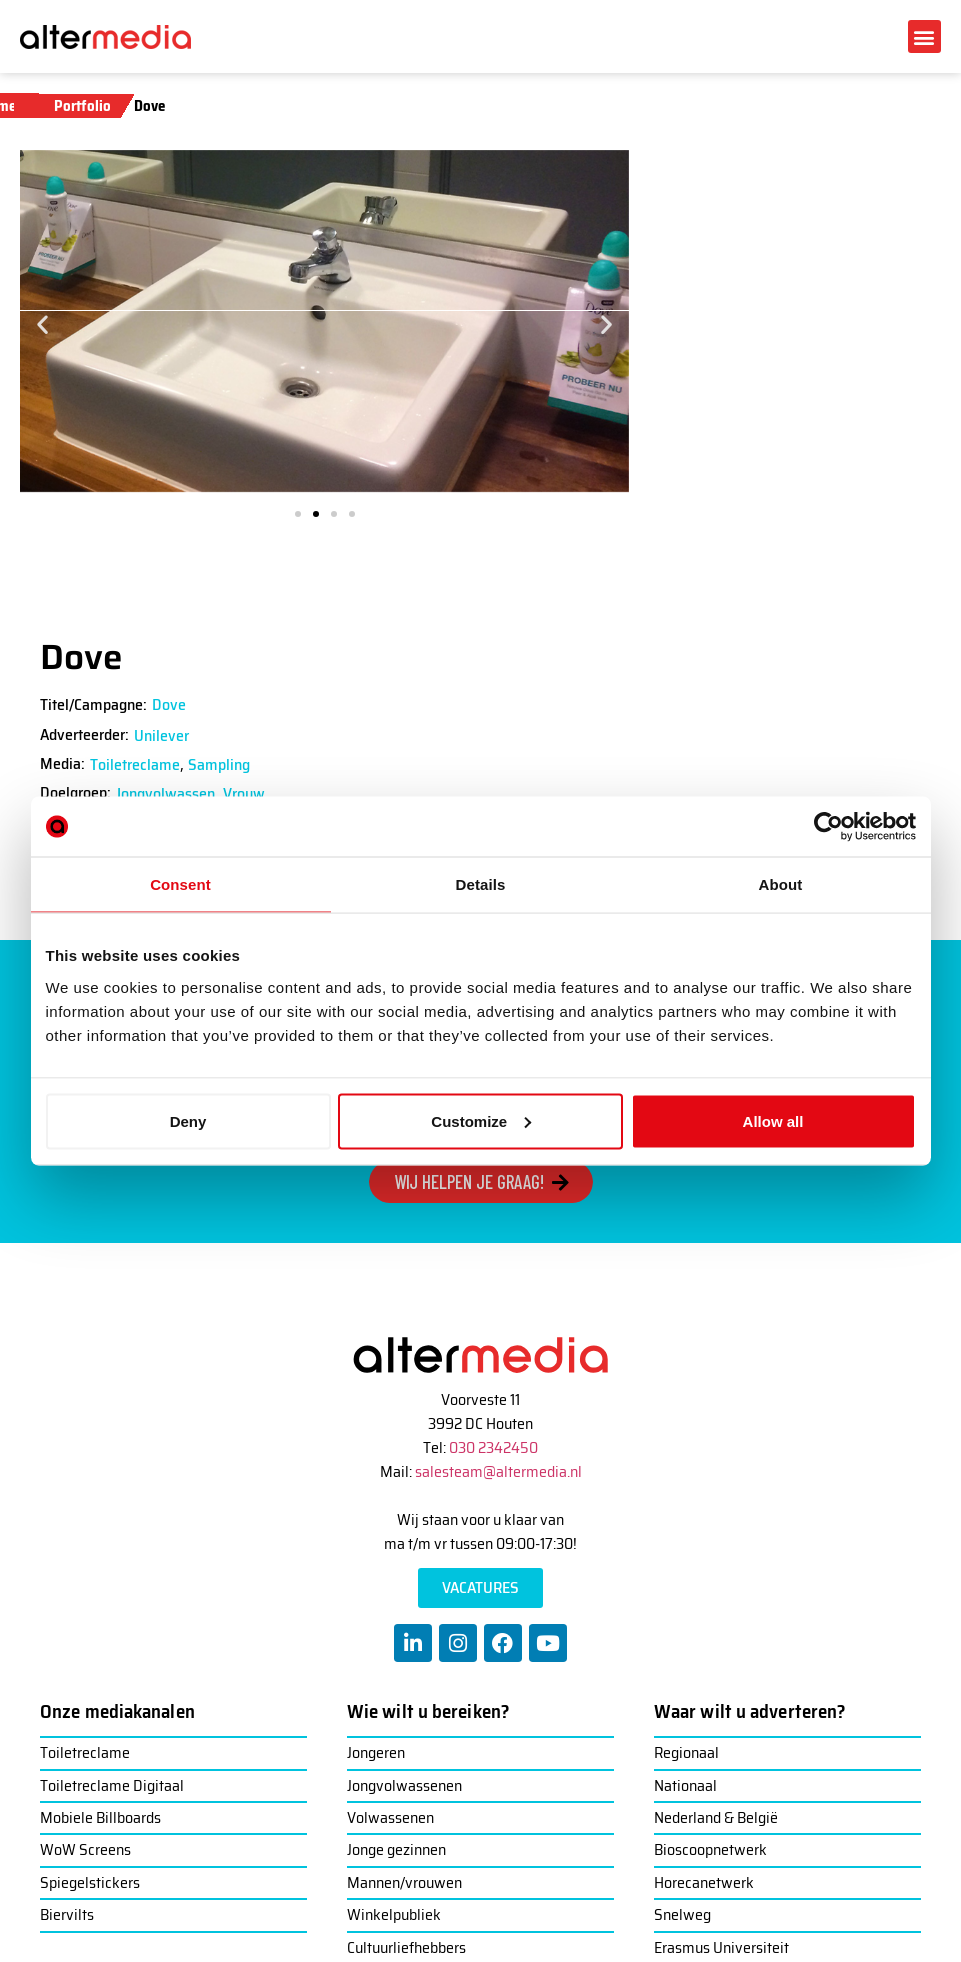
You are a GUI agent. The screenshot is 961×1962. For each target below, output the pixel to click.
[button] (924, 36)
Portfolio (82, 106)
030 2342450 (493, 1447)
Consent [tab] (180, 884)
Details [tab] (481, 884)
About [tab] (781, 884)
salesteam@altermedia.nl (498, 1471)
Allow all (773, 1120)
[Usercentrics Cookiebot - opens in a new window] (828, 827)
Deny (188, 1120)
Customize (481, 1120)
